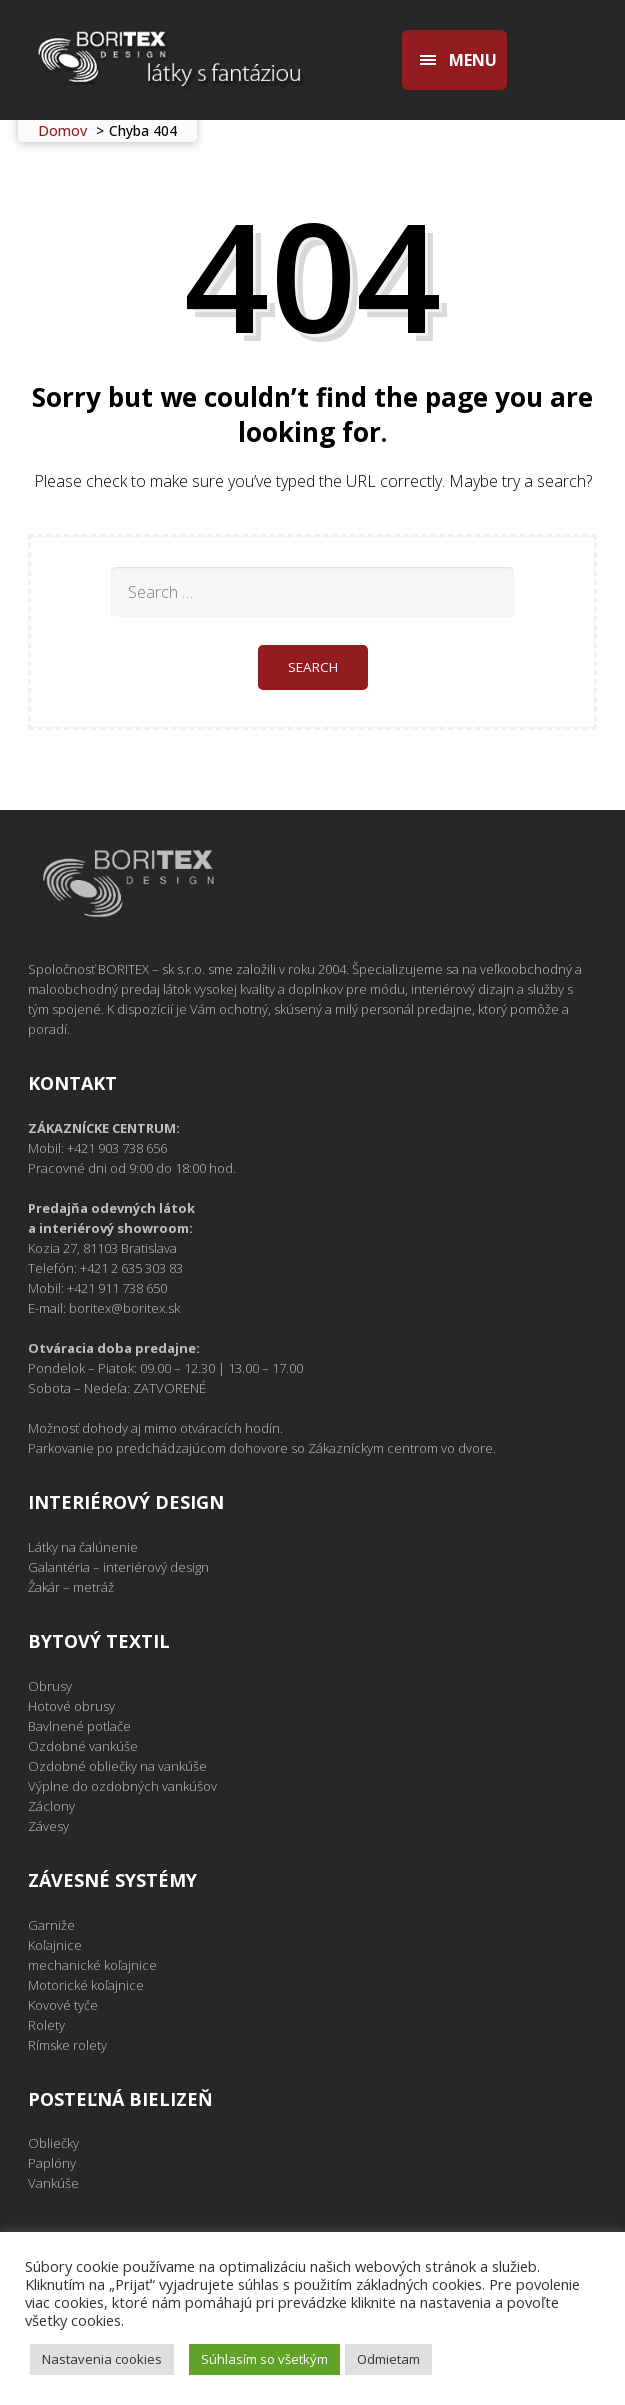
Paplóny (52, 2163)
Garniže (51, 1925)
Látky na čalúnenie (83, 1547)
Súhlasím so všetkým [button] (264, 2359)
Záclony (51, 1806)
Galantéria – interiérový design (118, 1567)
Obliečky (53, 2143)
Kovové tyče (63, 2005)
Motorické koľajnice (86, 1985)
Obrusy (50, 1686)
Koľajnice (55, 1945)
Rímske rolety (67, 2045)
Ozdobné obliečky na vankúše (117, 1766)
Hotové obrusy (71, 1706)
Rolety (46, 2025)
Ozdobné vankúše (83, 1746)
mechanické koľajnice (92, 1965)
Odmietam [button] (388, 2359)
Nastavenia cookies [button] (102, 2359)
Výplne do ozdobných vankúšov (122, 1786)
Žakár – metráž (71, 1587)
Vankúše (53, 2183)
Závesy (48, 1826)
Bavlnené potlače (79, 1726)
